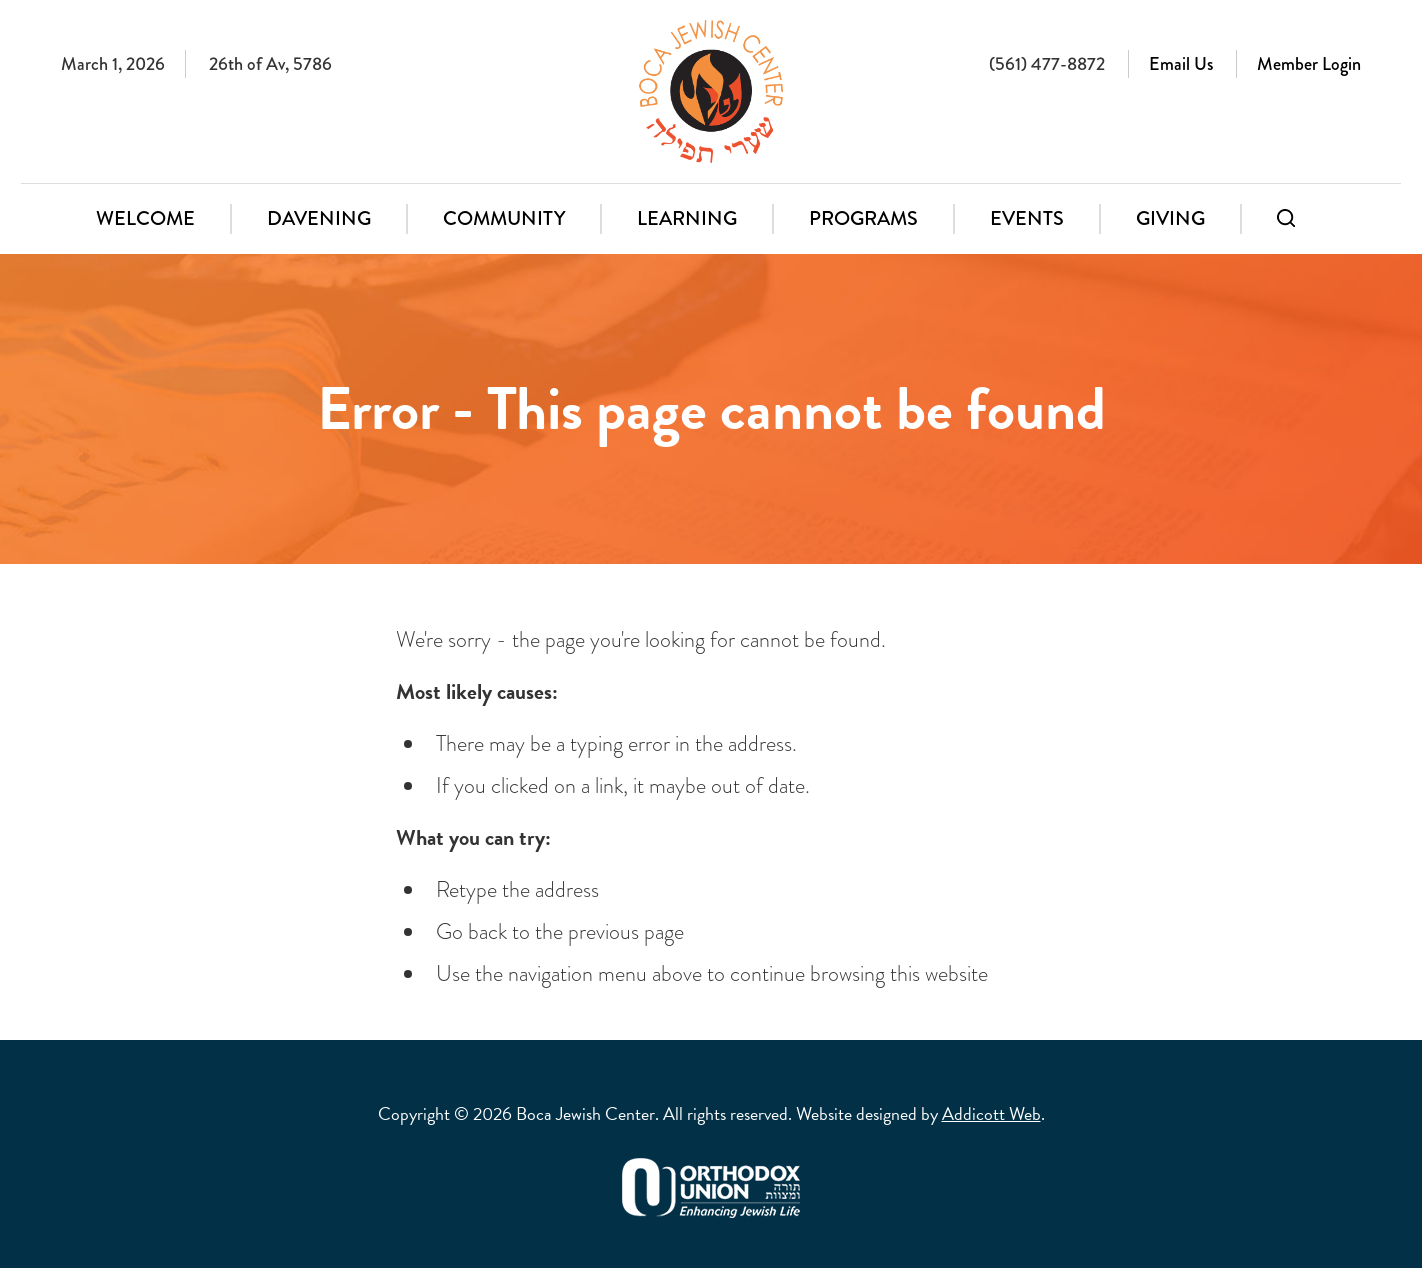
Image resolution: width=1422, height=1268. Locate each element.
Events (1027, 218)
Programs (863, 218)
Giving (1170, 218)
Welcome (145, 218)
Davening (319, 218)
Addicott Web (991, 1113)
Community (504, 218)
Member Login (1309, 64)
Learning (687, 218)
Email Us (1181, 64)
